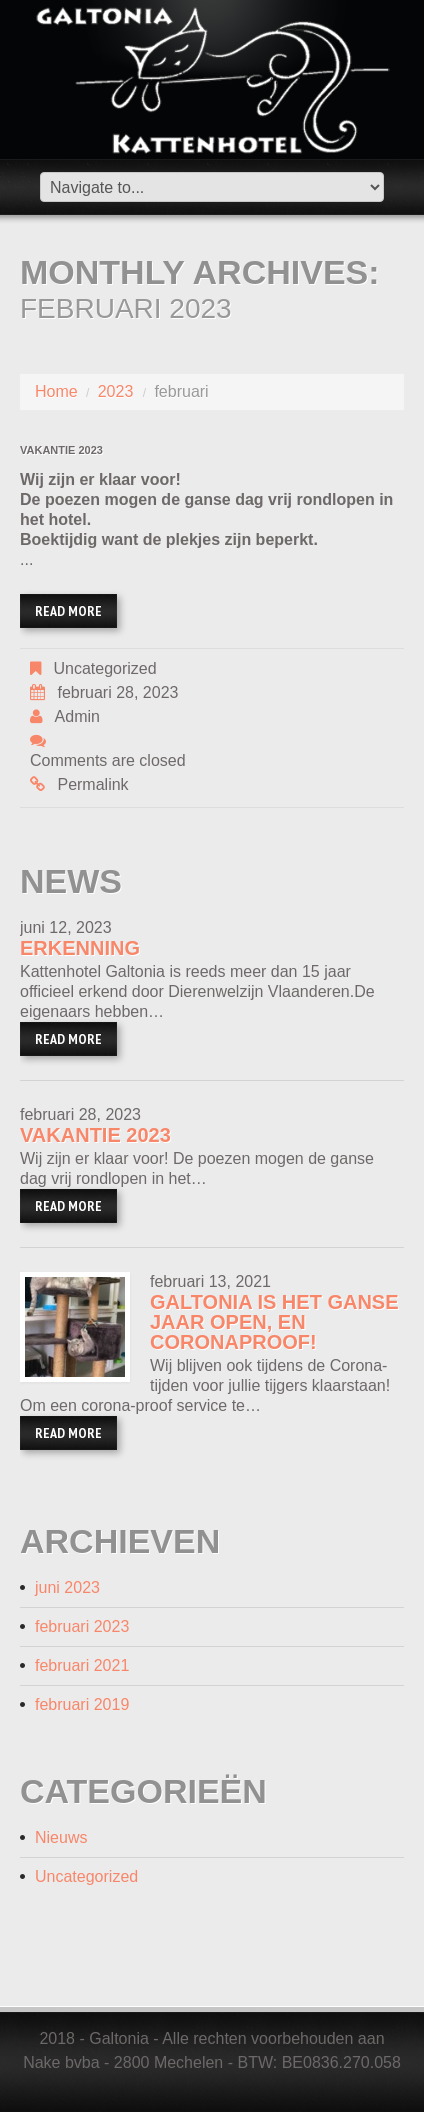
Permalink (92, 784)
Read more (68, 611)
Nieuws (61, 1837)
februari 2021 (82, 1665)
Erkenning (80, 948)
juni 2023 (67, 1587)
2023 (116, 391)
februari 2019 (82, 1704)
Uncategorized (104, 668)
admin (77, 716)
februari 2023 (82, 1626)
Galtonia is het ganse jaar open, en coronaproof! (274, 1322)
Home (56, 391)
